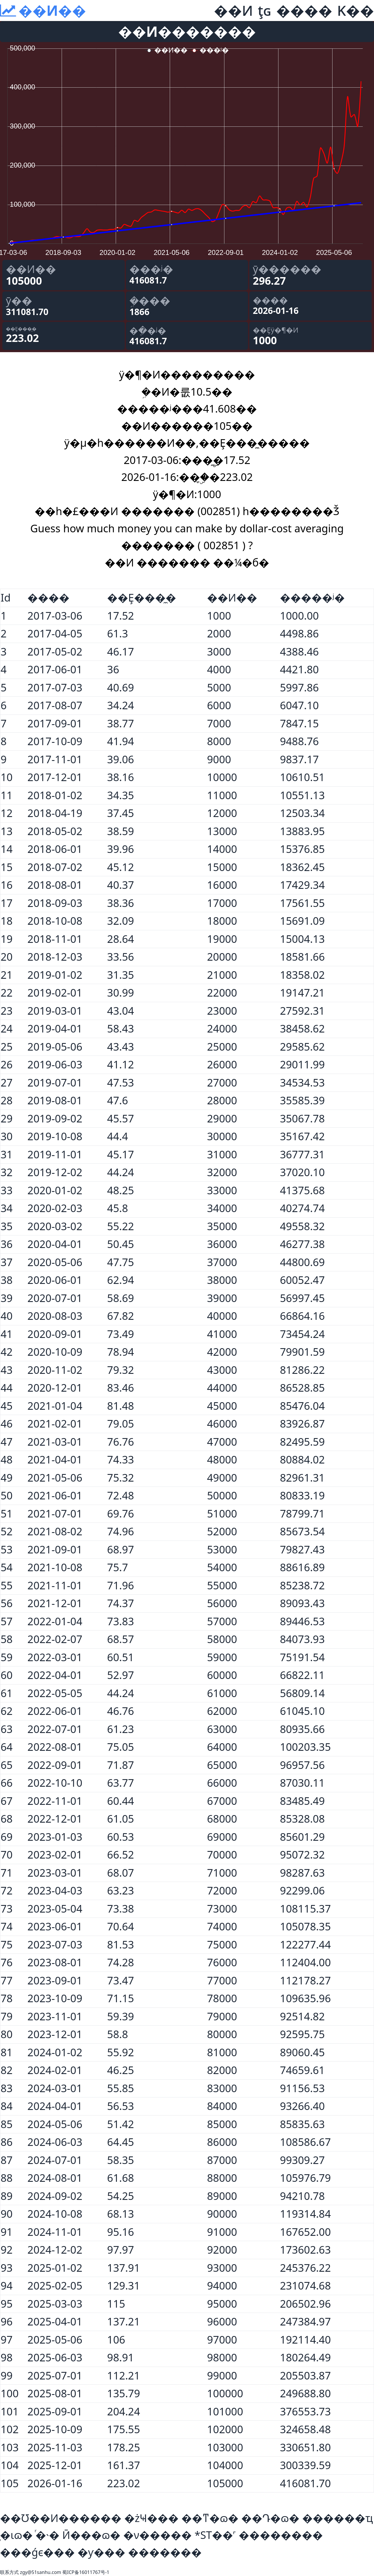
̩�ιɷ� (16, 2535)
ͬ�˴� (47, 2535)
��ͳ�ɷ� (210, 2518)
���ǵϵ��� (37, 2552)
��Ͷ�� (52, 10)
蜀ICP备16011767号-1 (85, 2572)
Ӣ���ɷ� (91, 2535)
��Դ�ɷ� (270, 2518)
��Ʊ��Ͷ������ (61, 2518)
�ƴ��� (101, 2552)
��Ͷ (233, 10)
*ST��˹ (215, 2535)
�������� (281, 2535)
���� (304, 10)
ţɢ (264, 10)
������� (165, 2552)
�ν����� (157, 2535)
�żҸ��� (151, 2518)
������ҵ (337, 2518)
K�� (355, 10)
